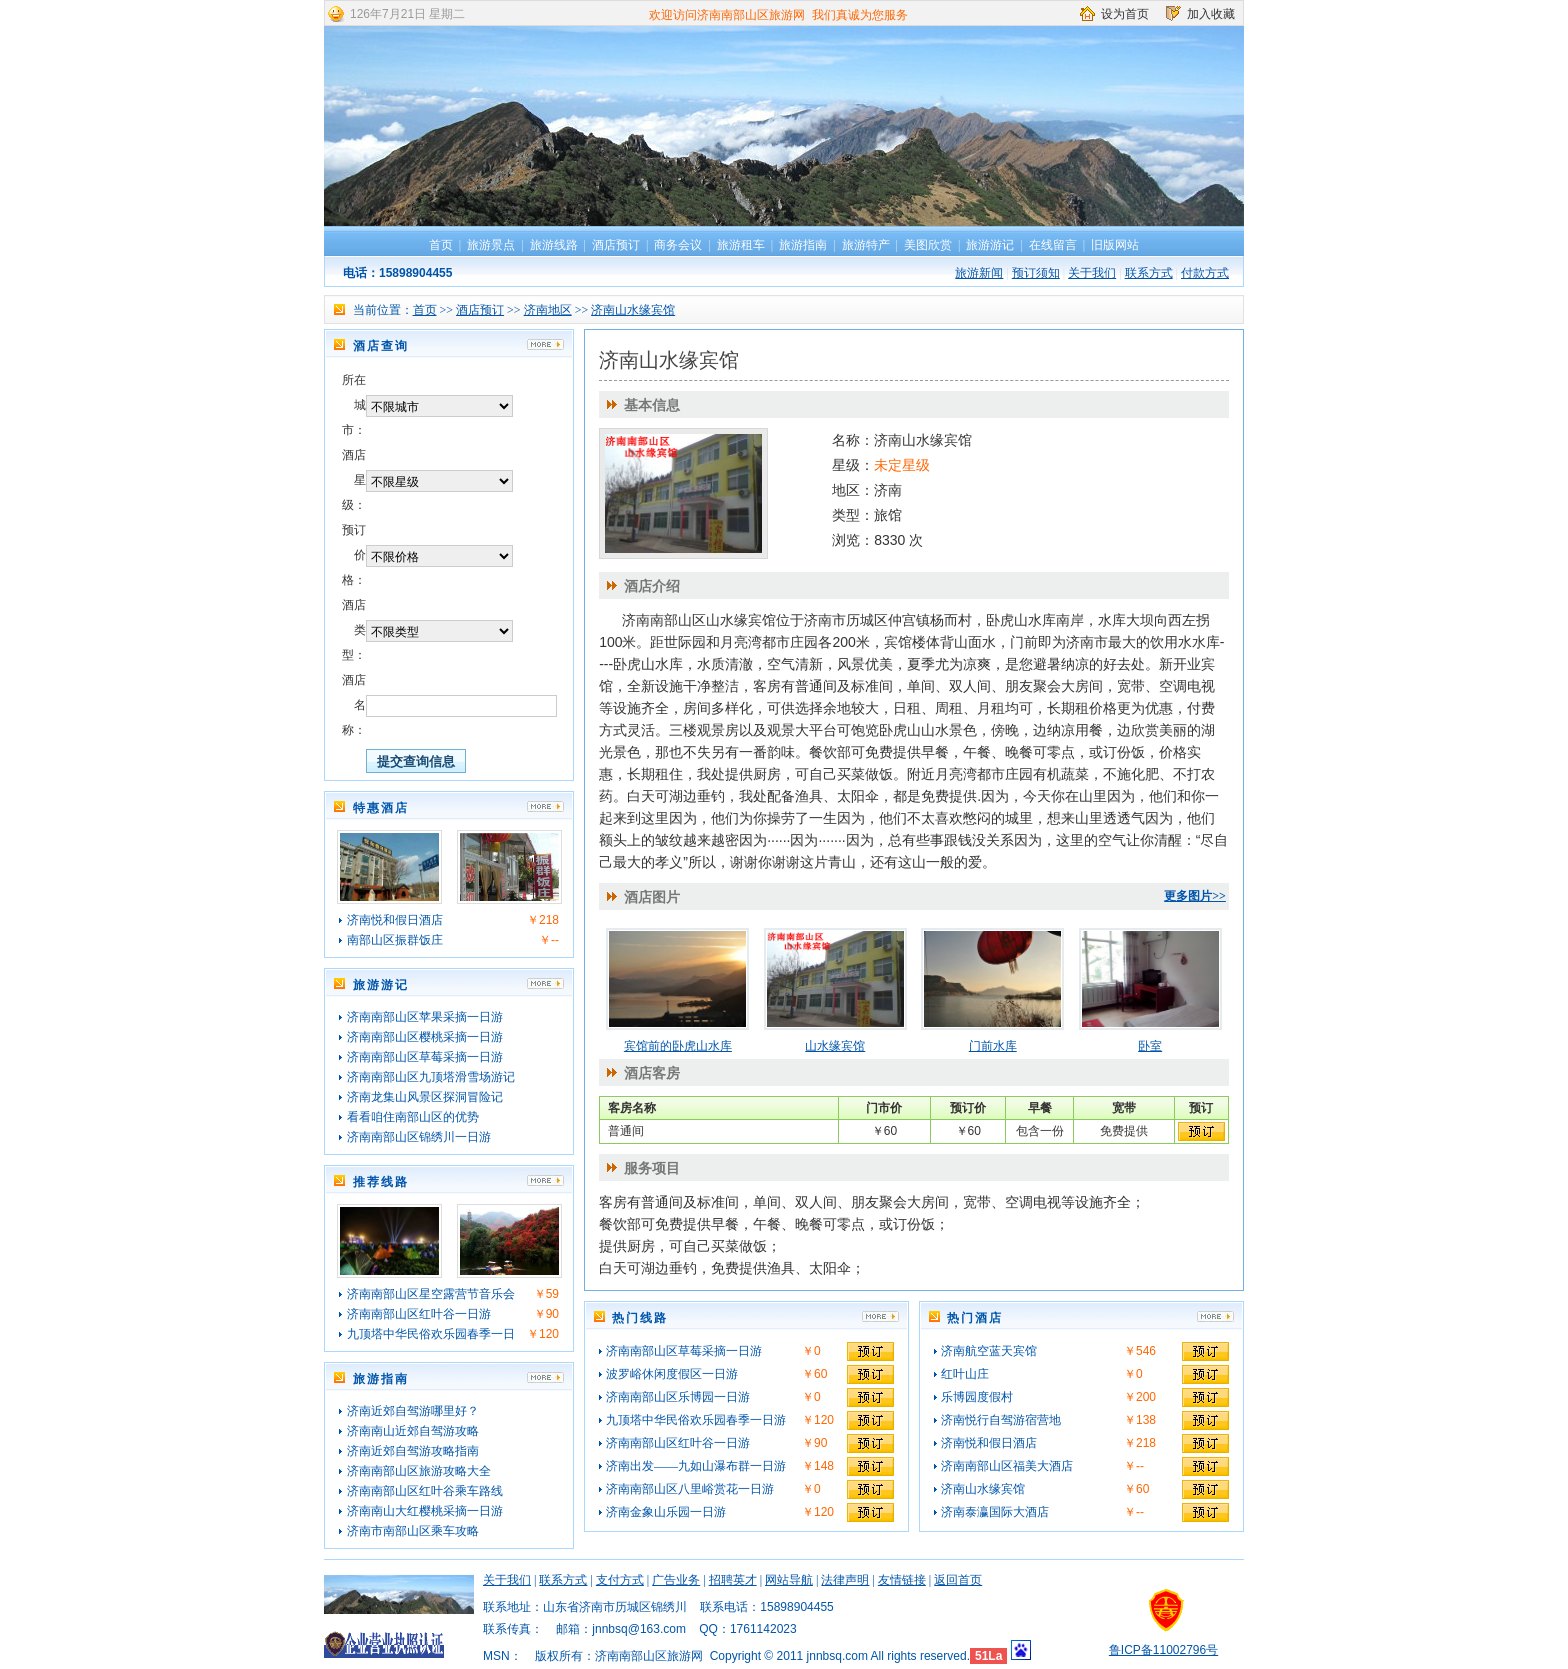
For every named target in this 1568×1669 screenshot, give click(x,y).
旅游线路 (554, 245)
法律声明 (845, 1580)
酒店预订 (616, 245)
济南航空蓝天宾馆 (989, 1351)
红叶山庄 (965, 1374)
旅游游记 (990, 245)
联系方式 (1149, 273)
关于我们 (1092, 273)
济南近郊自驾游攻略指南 (413, 1451)
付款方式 (1205, 273)
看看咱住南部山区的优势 (413, 1117)
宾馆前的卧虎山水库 (678, 1046)
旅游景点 (491, 245)
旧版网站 (1115, 245)
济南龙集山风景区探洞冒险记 (425, 1097)
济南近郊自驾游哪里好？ (413, 1411)
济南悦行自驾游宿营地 (1001, 1420)
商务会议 (678, 245)
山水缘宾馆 (835, 1046)
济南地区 (548, 310)
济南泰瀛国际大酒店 (995, 1512)
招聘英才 (733, 1580)
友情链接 (902, 1580)
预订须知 (1036, 273)
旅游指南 (803, 245)
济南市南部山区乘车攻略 (413, 1531)
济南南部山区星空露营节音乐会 (431, 1294)
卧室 (1150, 1046)
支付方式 (620, 1580)
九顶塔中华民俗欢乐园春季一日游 (696, 1420)
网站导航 (789, 1580)
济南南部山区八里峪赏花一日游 (690, 1489)
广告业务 (676, 1580)
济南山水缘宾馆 (633, 310)
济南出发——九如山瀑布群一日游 (696, 1466)
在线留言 (1053, 245)
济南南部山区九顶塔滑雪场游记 (431, 1077)
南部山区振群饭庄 (395, 940)
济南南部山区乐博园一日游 (678, 1397)
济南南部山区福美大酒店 (1007, 1466)
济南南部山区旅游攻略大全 (419, 1471)
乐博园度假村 (977, 1397)
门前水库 (993, 1046)
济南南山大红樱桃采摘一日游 (425, 1511)
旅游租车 (741, 245)
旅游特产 (866, 245)
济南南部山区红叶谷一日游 (419, 1314)
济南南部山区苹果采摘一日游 (425, 1017)
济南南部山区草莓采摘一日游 (425, 1057)
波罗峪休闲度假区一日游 (672, 1374)
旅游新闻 (979, 273)
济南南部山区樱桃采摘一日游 (425, 1037)
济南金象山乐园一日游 (666, 1512)
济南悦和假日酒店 (395, 920)
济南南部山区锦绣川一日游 (419, 1137)
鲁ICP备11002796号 (1163, 1650)
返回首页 (958, 1580)
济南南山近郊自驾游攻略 (413, 1431)
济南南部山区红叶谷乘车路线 (425, 1491)
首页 (441, 245)
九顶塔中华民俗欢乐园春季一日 (431, 1334)
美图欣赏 (928, 245)
